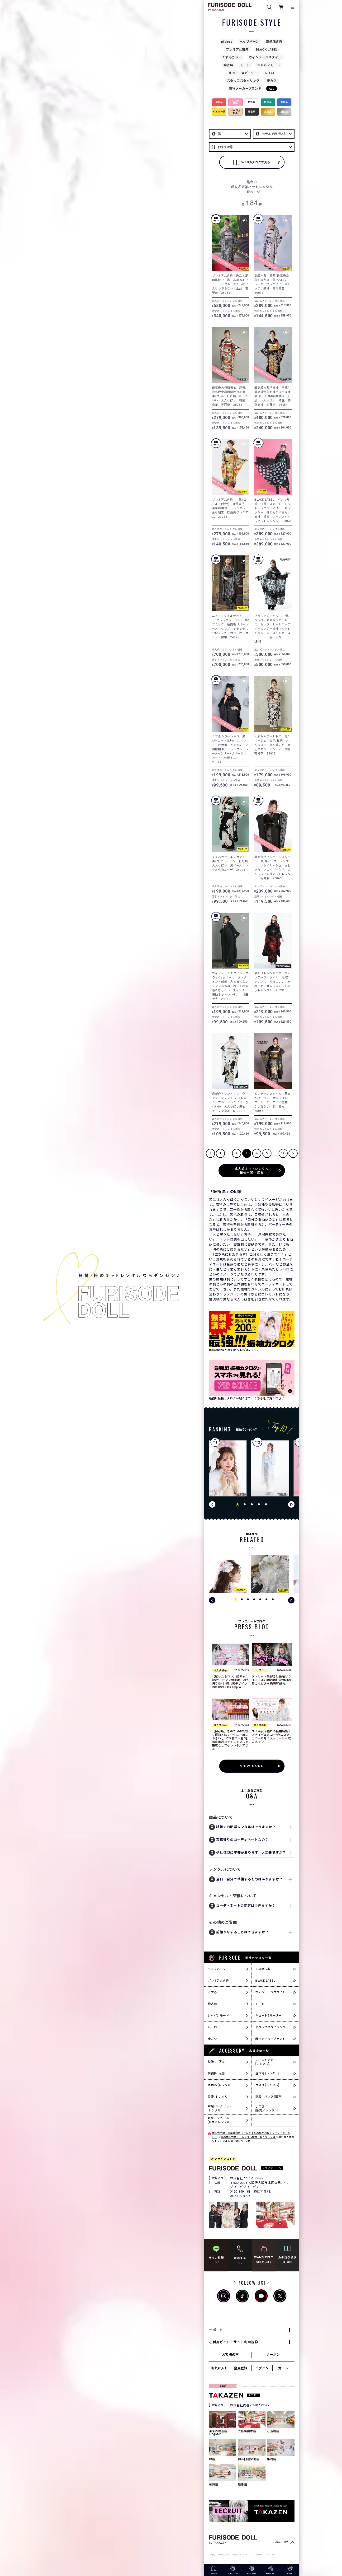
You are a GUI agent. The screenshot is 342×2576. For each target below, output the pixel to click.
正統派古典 (274, 41)
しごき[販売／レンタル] (266, 2108)
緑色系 (268, 102)
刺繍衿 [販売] (217, 2073)
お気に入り (219, 2368)
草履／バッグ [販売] (268, 2096)
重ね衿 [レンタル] (267, 2073)
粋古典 (228, 65)
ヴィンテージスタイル (265, 57)
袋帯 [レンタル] (218, 2096)
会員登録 (240, 2368)
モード (245, 65)
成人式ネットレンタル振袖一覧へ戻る (252, 1170)
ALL (272, 88)
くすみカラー (232, 57)
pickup (227, 41)
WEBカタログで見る (251, 162)
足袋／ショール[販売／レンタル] (219, 2120)
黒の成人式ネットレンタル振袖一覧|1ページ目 (248, 2137)
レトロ (270, 73)
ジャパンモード (268, 65)
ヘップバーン (249, 41)
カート (283, 2368)
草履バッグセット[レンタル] (220, 2108)
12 (283, 1153)
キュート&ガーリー (243, 73)
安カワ (271, 81)
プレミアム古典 (237, 49)
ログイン (262, 2368)
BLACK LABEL (267, 49)
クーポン (273, 2355)
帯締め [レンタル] (220, 2085)
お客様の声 (230, 2355)
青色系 (284, 102)
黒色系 (252, 111)
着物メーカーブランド (245, 88)
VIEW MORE (252, 1766)
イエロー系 (219, 111)
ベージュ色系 (235, 111)
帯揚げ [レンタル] (267, 2085)
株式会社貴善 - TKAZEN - (249, 2405)
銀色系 (284, 111)
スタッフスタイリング (243, 81)
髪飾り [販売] (217, 2062)
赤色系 (219, 102)
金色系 (268, 111)
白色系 (252, 102)
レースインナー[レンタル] (265, 2062)
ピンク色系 (235, 102)
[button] (237, 1504)
